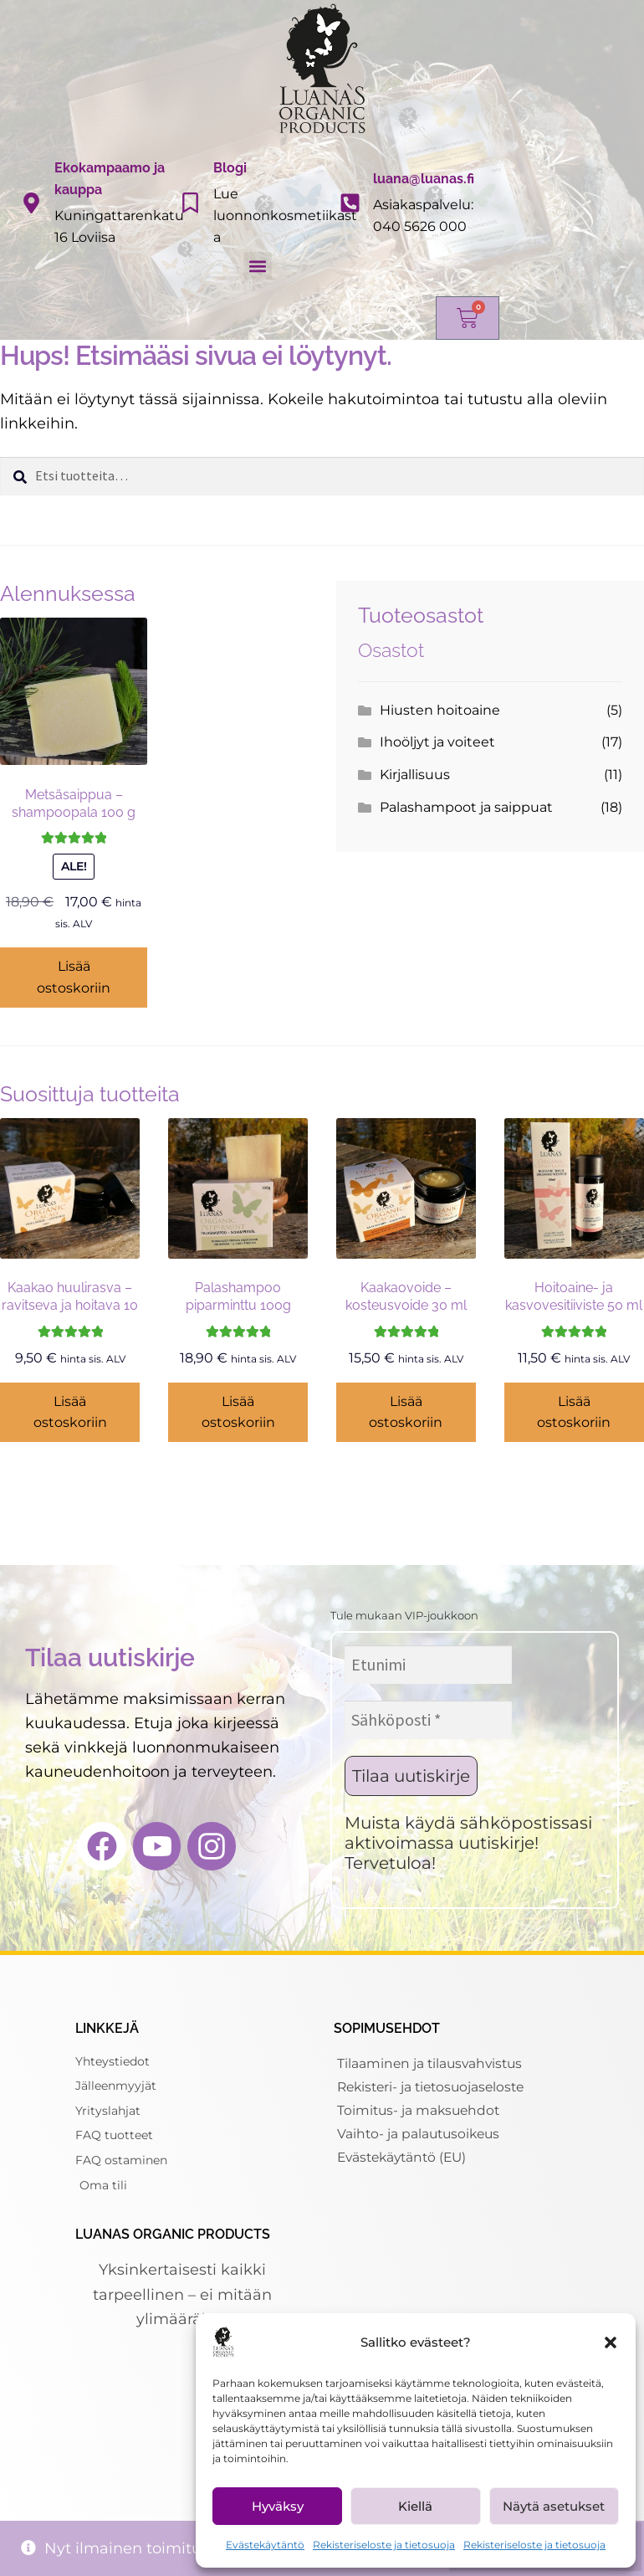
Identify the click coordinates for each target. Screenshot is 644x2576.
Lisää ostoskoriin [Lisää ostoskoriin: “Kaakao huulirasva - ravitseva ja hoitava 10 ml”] (70, 1412)
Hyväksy (278, 2506)
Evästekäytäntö (265, 2544)
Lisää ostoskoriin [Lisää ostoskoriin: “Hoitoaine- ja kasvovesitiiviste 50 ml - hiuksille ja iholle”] (574, 1412)
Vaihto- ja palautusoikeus (421, 2134)
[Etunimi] (428, 1664)
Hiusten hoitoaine (440, 710)
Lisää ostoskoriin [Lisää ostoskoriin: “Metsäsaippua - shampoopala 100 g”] (73, 977)
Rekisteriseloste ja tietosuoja (384, 2544)
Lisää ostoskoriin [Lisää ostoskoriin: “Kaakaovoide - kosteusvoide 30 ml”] (405, 1412)
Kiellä (415, 2506)
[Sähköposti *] (428, 1720)
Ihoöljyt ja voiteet (437, 742)
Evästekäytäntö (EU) (405, 2157)
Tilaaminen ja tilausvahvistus (432, 2063)
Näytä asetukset (554, 2506)
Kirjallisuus (415, 775)
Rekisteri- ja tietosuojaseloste (435, 2087)
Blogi (230, 168)
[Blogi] (190, 202)
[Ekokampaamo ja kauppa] (31, 202)
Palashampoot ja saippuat (466, 807)
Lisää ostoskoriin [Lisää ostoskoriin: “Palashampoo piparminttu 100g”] (238, 1412)
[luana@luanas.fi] (350, 202)
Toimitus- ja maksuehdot (420, 2110)
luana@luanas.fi (423, 179)
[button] (610, 2342)
